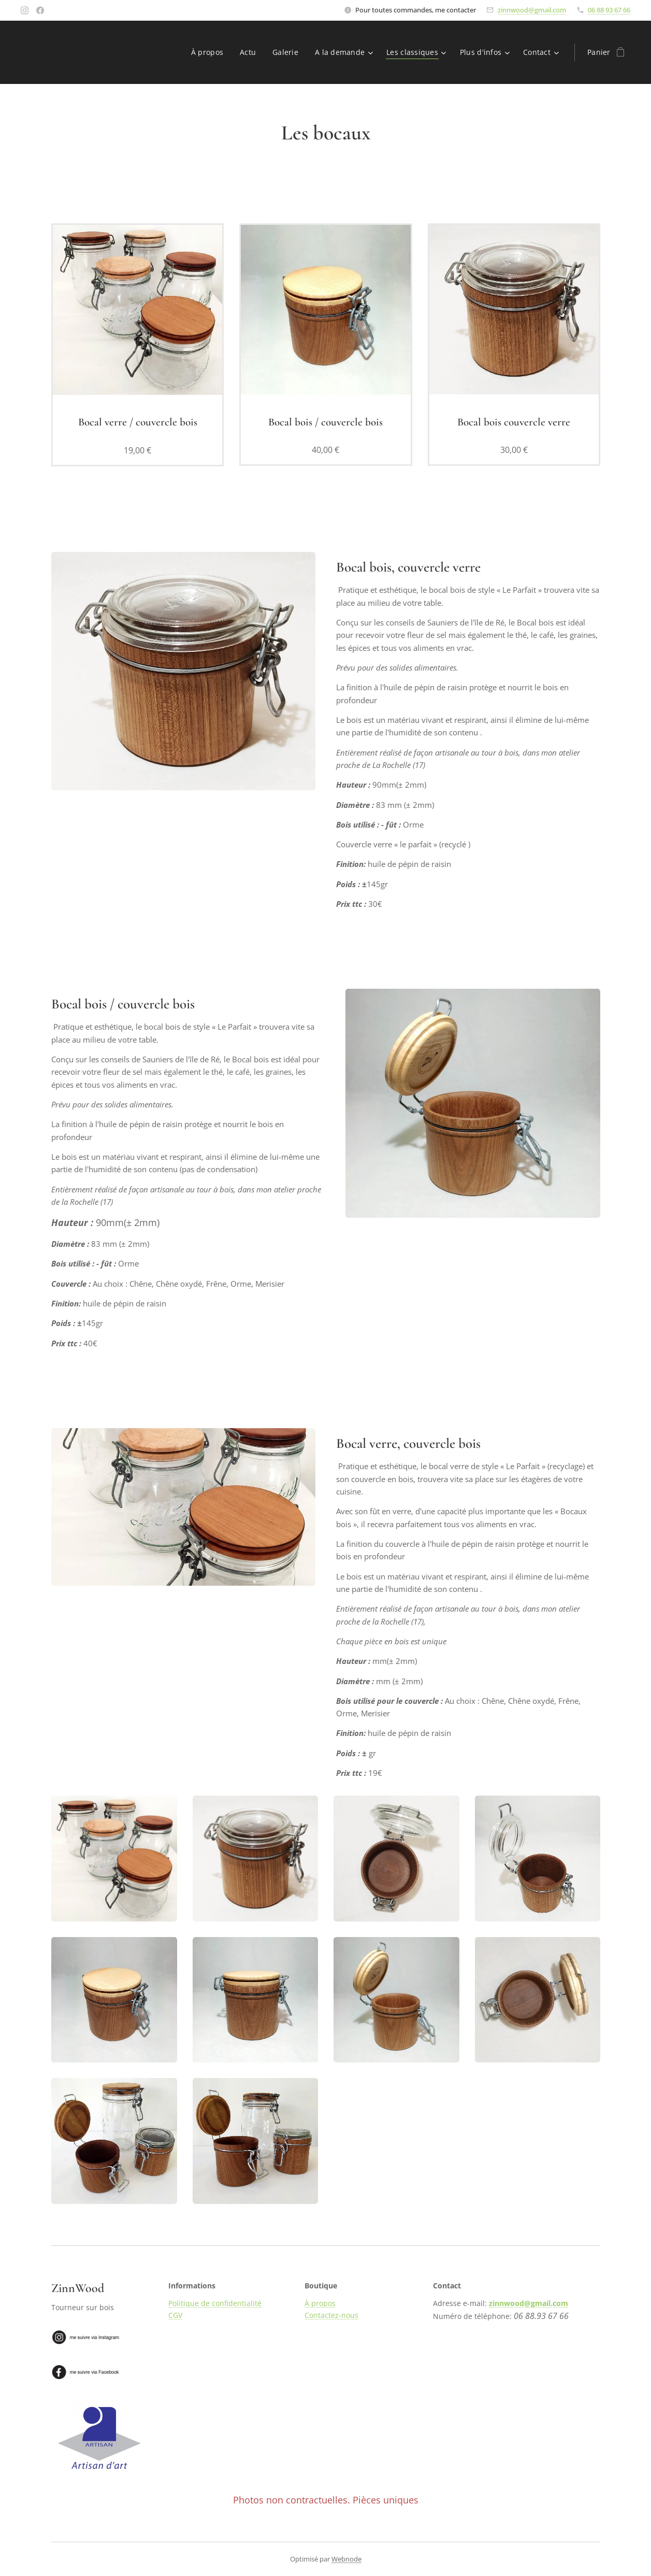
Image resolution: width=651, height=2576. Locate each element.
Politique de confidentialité (214, 2303)
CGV (175, 2315)
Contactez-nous (331, 2315)
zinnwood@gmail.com (532, 10)
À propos (320, 2303)
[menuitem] (209, 52)
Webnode (346, 2559)
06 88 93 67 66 (609, 10)
